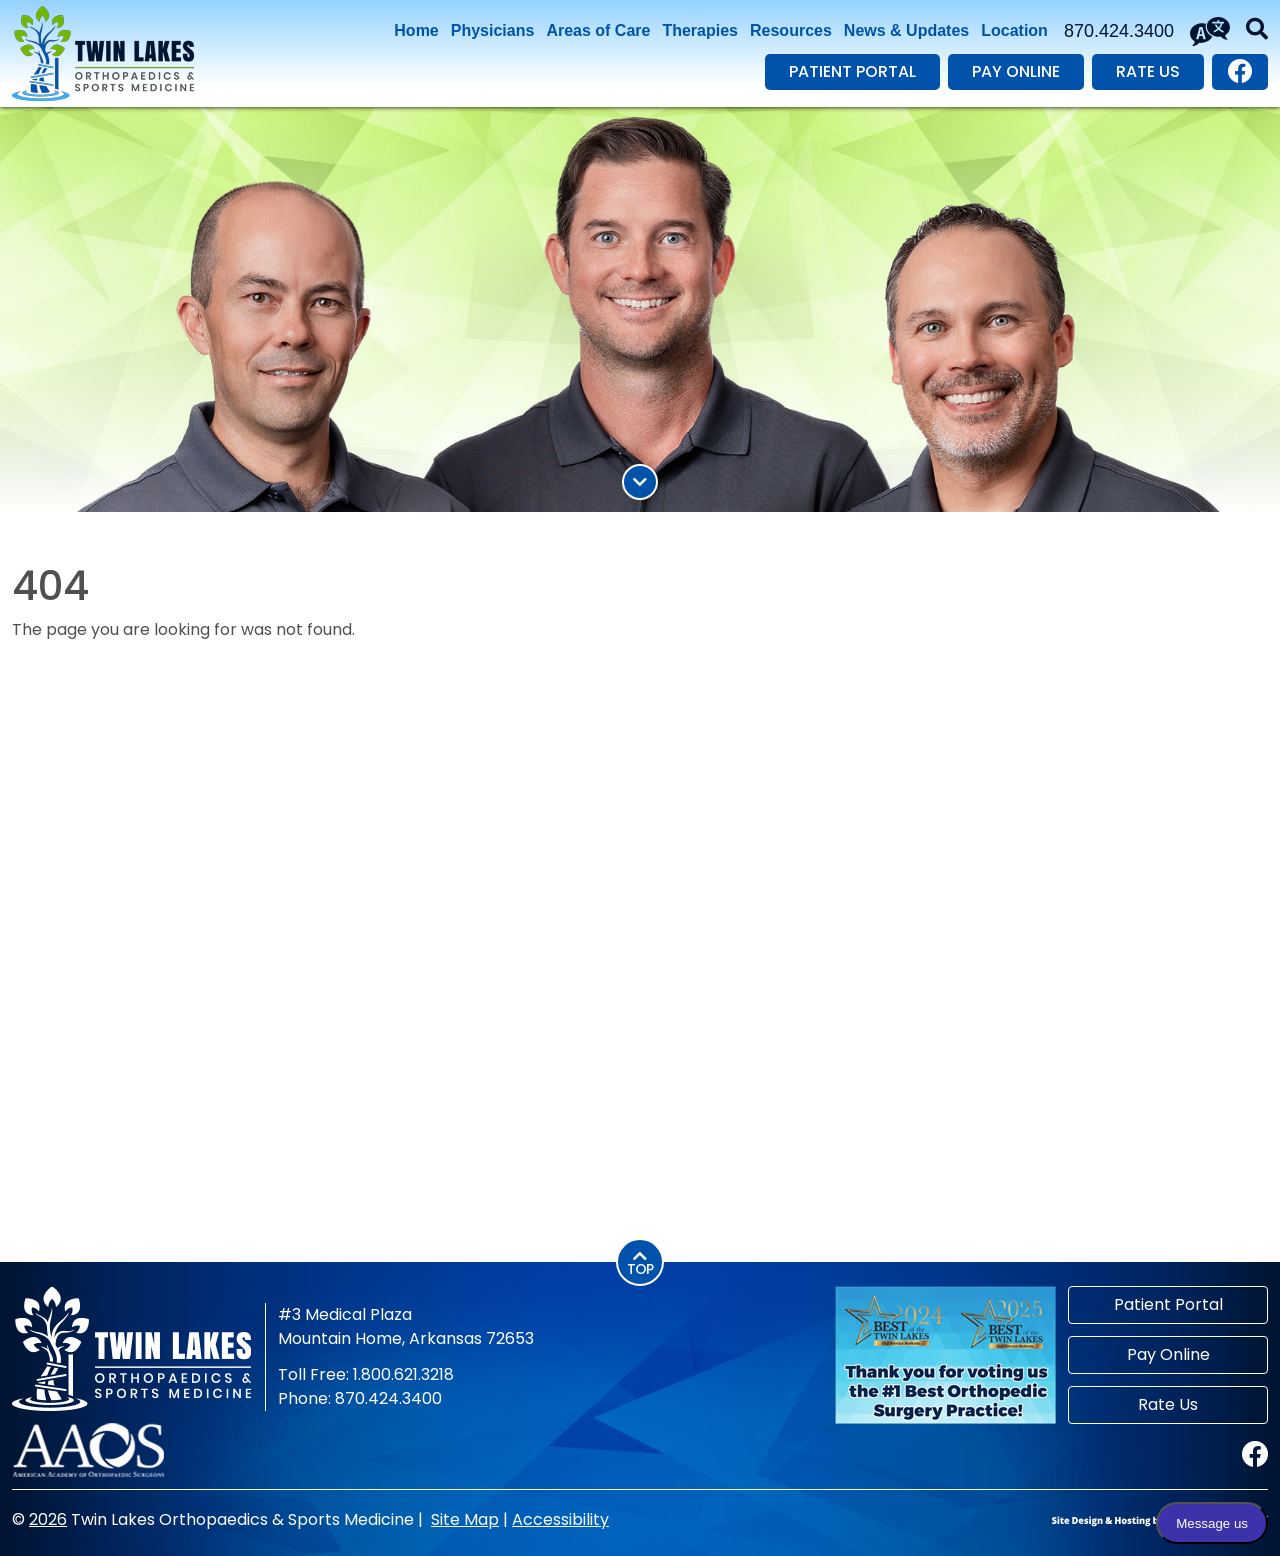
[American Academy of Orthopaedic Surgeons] (88, 1448)
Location (1014, 30)
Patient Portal (852, 71)
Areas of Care (598, 30)
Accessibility (560, 1519)
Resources (791, 30)
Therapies (700, 30)
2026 (48, 1519)
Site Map (465, 1519)
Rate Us (1148, 71)
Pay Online (1016, 71)
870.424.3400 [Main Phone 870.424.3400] (388, 1398)
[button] (1257, 31)
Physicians (493, 30)
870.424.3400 (1119, 31)
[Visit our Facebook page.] (1240, 72)
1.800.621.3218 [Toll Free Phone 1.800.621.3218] (403, 1374)
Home (416, 30)
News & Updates (906, 30)
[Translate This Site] (1210, 31)
